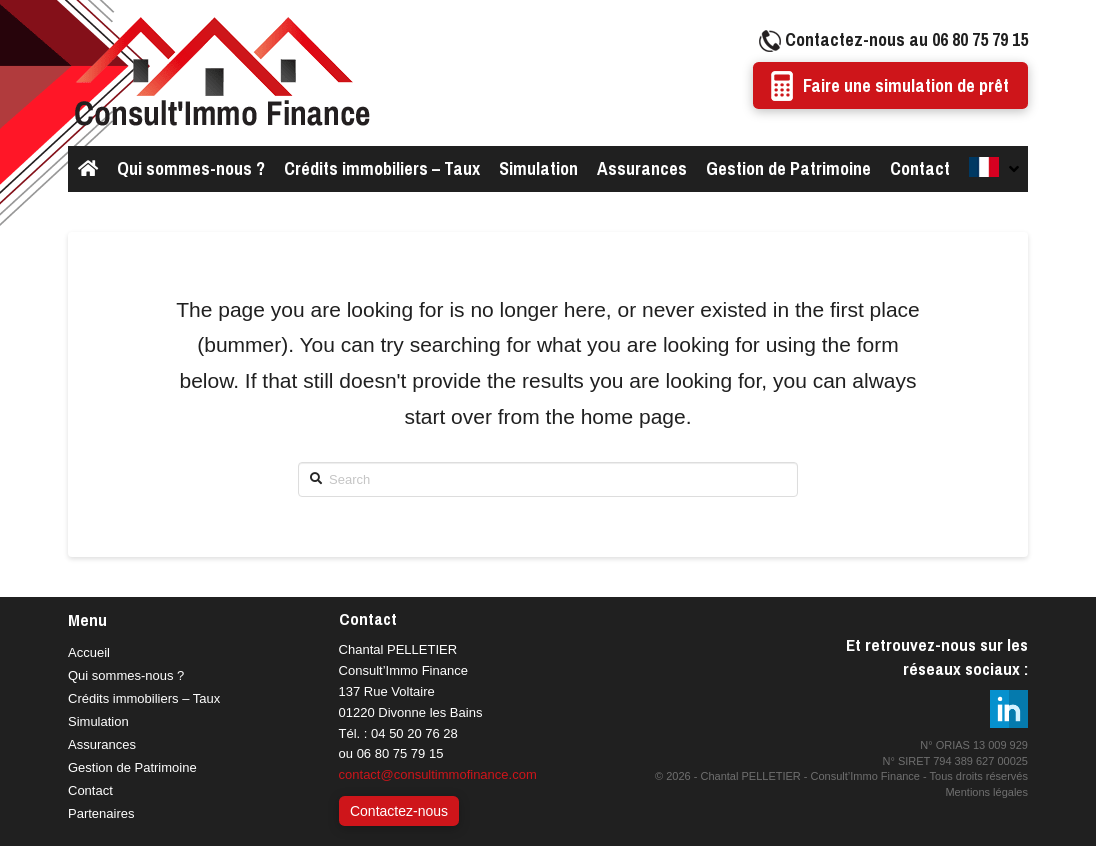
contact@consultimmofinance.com (438, 774)
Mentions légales (986, 792)
